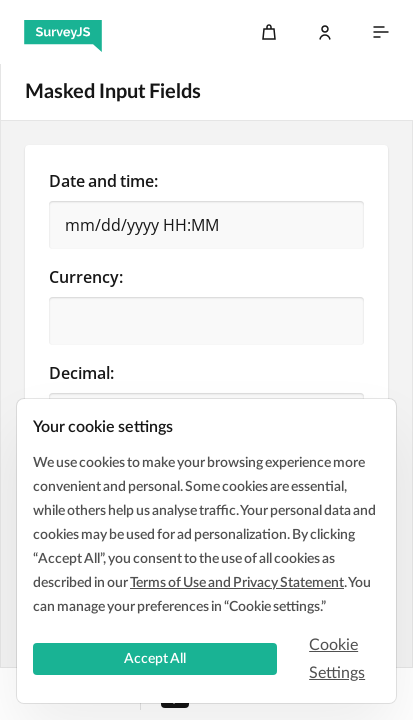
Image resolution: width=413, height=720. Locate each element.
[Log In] (325, 32)
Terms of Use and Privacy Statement (237, 583)
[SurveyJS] (63, 32)
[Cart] (269, 32)
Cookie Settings (337, 659)
